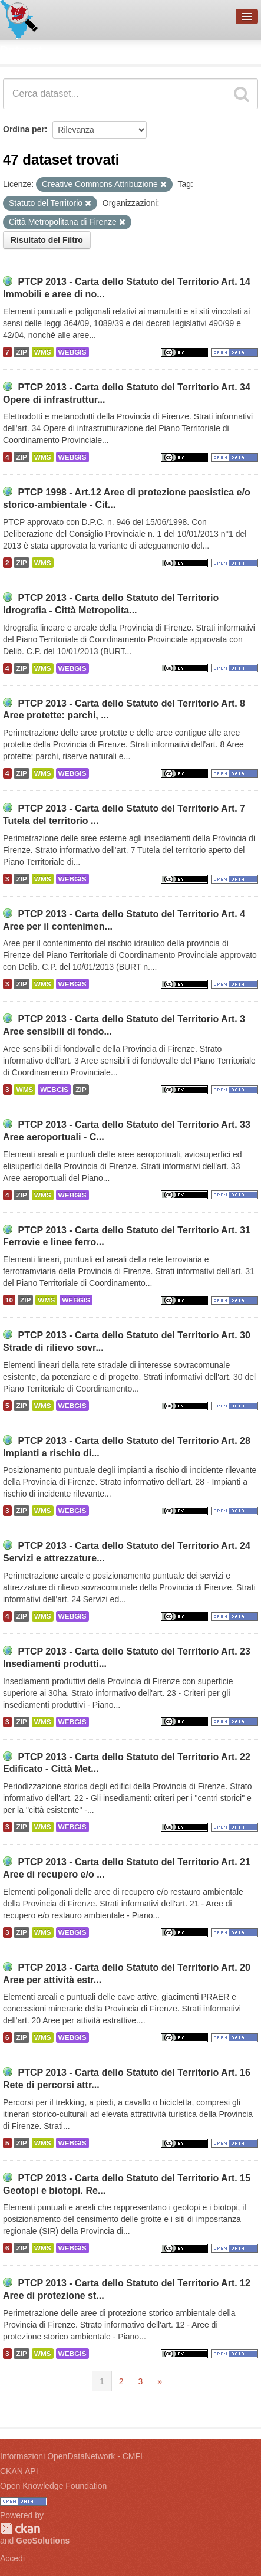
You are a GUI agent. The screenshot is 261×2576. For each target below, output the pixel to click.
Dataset (21, 50)
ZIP (21, 352)
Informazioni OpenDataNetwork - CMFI (71, 2456)
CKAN (20, 2528)
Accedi (12, 2558)
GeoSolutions (43, 2540)
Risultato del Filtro (47, 240)
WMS (42, 352)
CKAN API (19, 2471)
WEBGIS (72, 352)
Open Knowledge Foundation (53, 2485)
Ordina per (24, 129)
